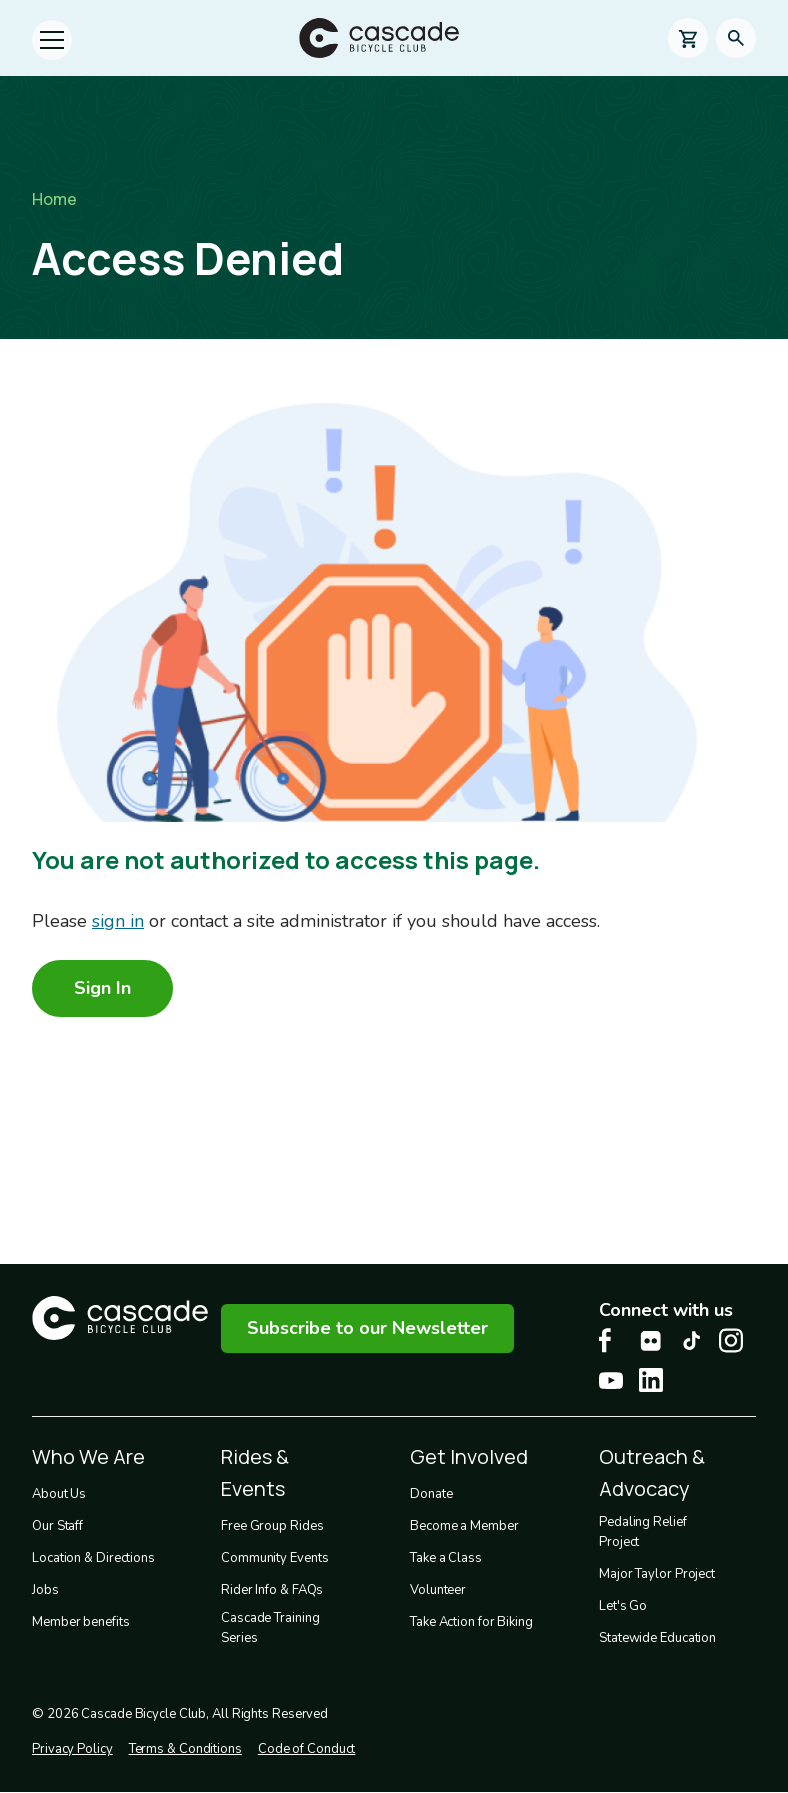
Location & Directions (93, 1558)
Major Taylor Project (657, 1574)
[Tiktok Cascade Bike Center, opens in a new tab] (691, 1340)
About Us (59, 1494)
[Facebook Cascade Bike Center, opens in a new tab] (611, 1340)
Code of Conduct (307, 1749)
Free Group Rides (272, 1526)
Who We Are (88, 1456)
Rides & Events (255, 1472)
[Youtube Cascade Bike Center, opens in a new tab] (611, 1380)
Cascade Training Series (270, 1628)
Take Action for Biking (471, 1622)
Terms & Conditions (185, 1749)
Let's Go (623, 1606)
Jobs (45, 1590)
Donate (431, 1494)
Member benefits (81, 1622)
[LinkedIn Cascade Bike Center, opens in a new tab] (651, 1380)
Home (54, 199)
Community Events (274, 1558)
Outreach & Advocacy (652, 1472)
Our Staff (57, 1526)
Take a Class (446, 1558)
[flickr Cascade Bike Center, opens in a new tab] (651, 1341)
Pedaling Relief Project (643, 1532)
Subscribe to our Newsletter (367, 1328)
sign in (118, 921)
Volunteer (438, 1590)
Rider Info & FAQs (272, 1590)
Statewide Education (657, 1638)
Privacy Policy (72, 1749)
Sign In (102, 988)
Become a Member (464, 1526)
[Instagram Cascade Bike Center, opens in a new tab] (731, 1340)
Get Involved (469, 1456)
